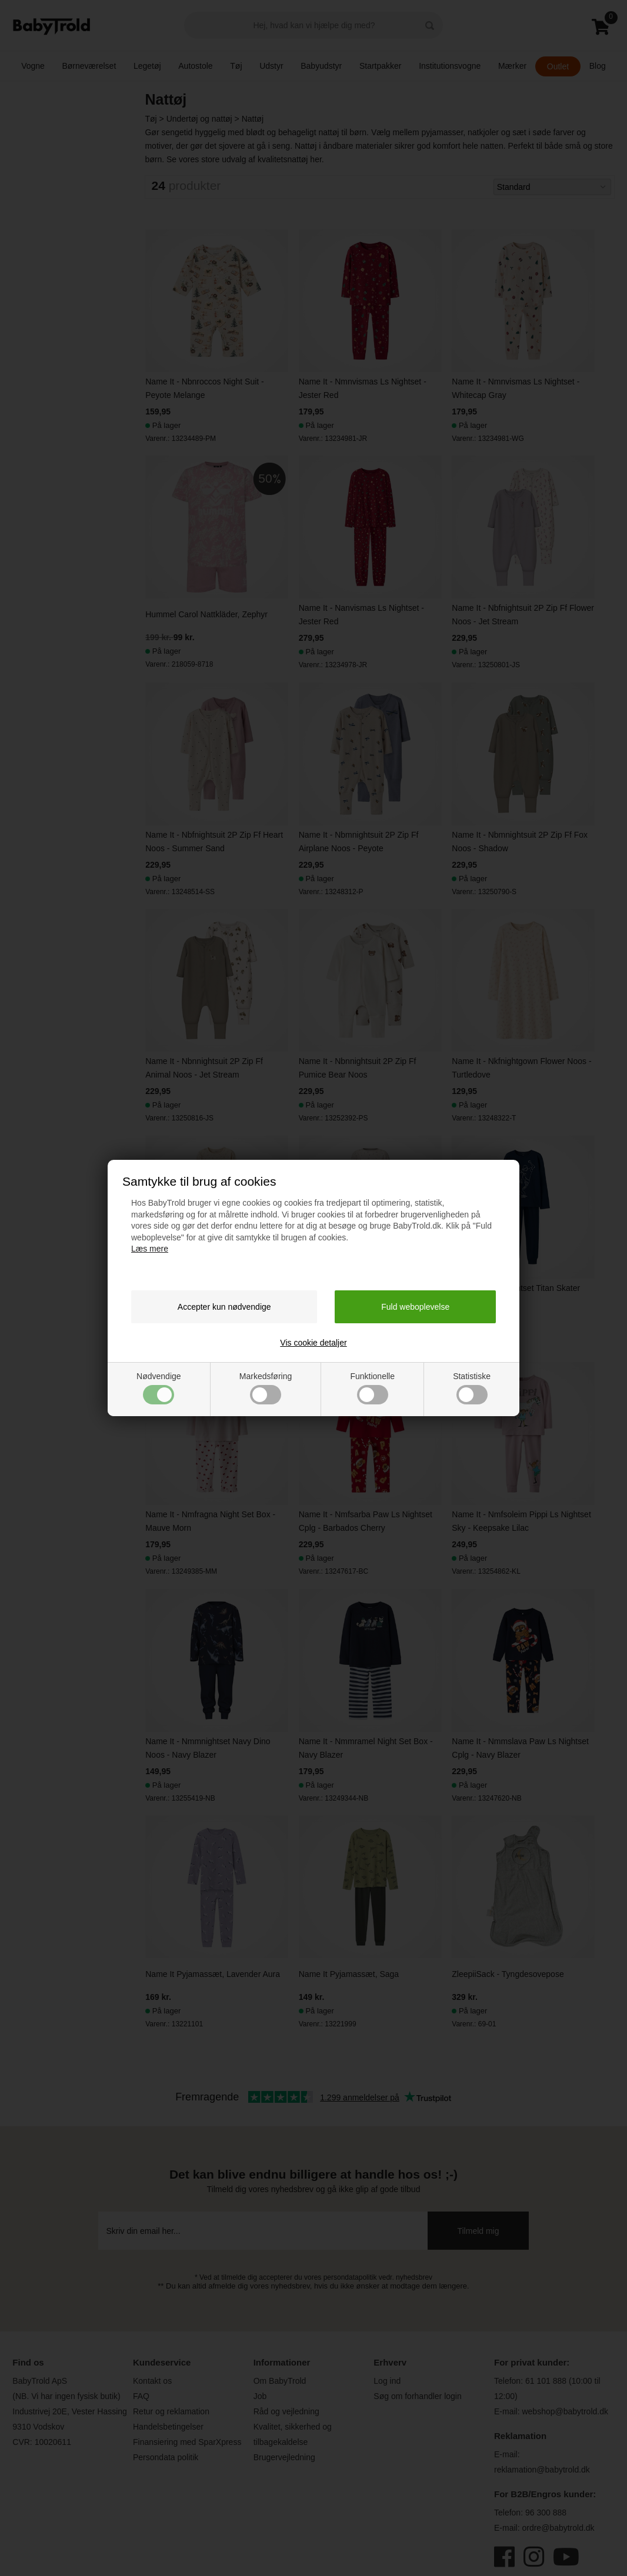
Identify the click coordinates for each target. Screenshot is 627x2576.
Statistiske (472, 1387)
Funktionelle (372, 1387)
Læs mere (149, 1248)
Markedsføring (265, 1387)
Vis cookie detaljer (313, 1342)
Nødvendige (158, 1387)
